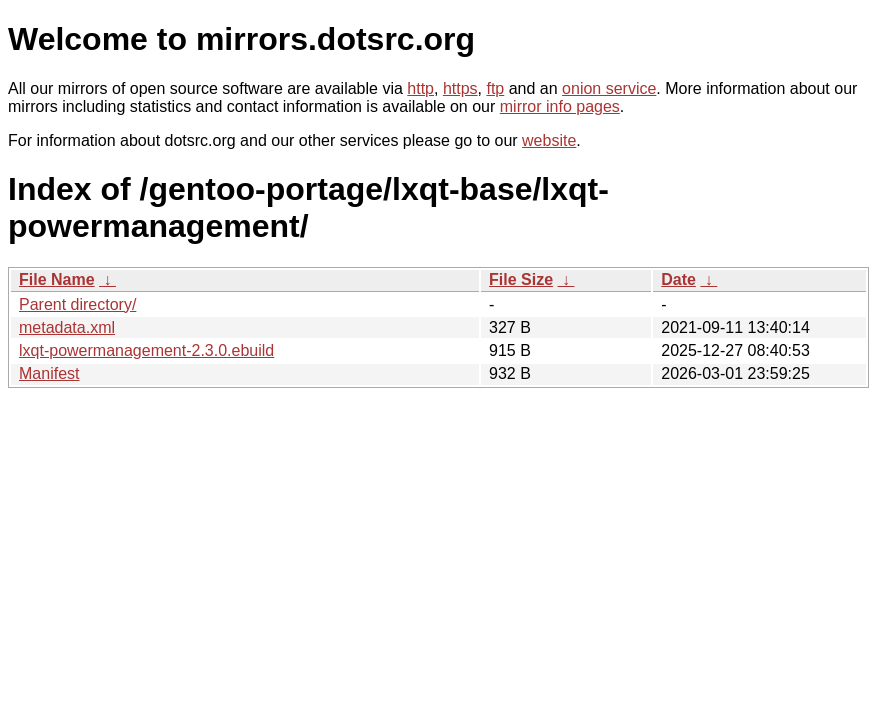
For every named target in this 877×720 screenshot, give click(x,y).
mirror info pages (560, 106)
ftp (495, 88)
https (460, 88)
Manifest (49, 373)
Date (678, 279)
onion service (609, 88)
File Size (521, 279)
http (420, 88)
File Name (57, 279)
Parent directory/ (77, 304)
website (549, 140)
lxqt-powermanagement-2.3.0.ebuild (146, 350)
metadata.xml (67, 327)
